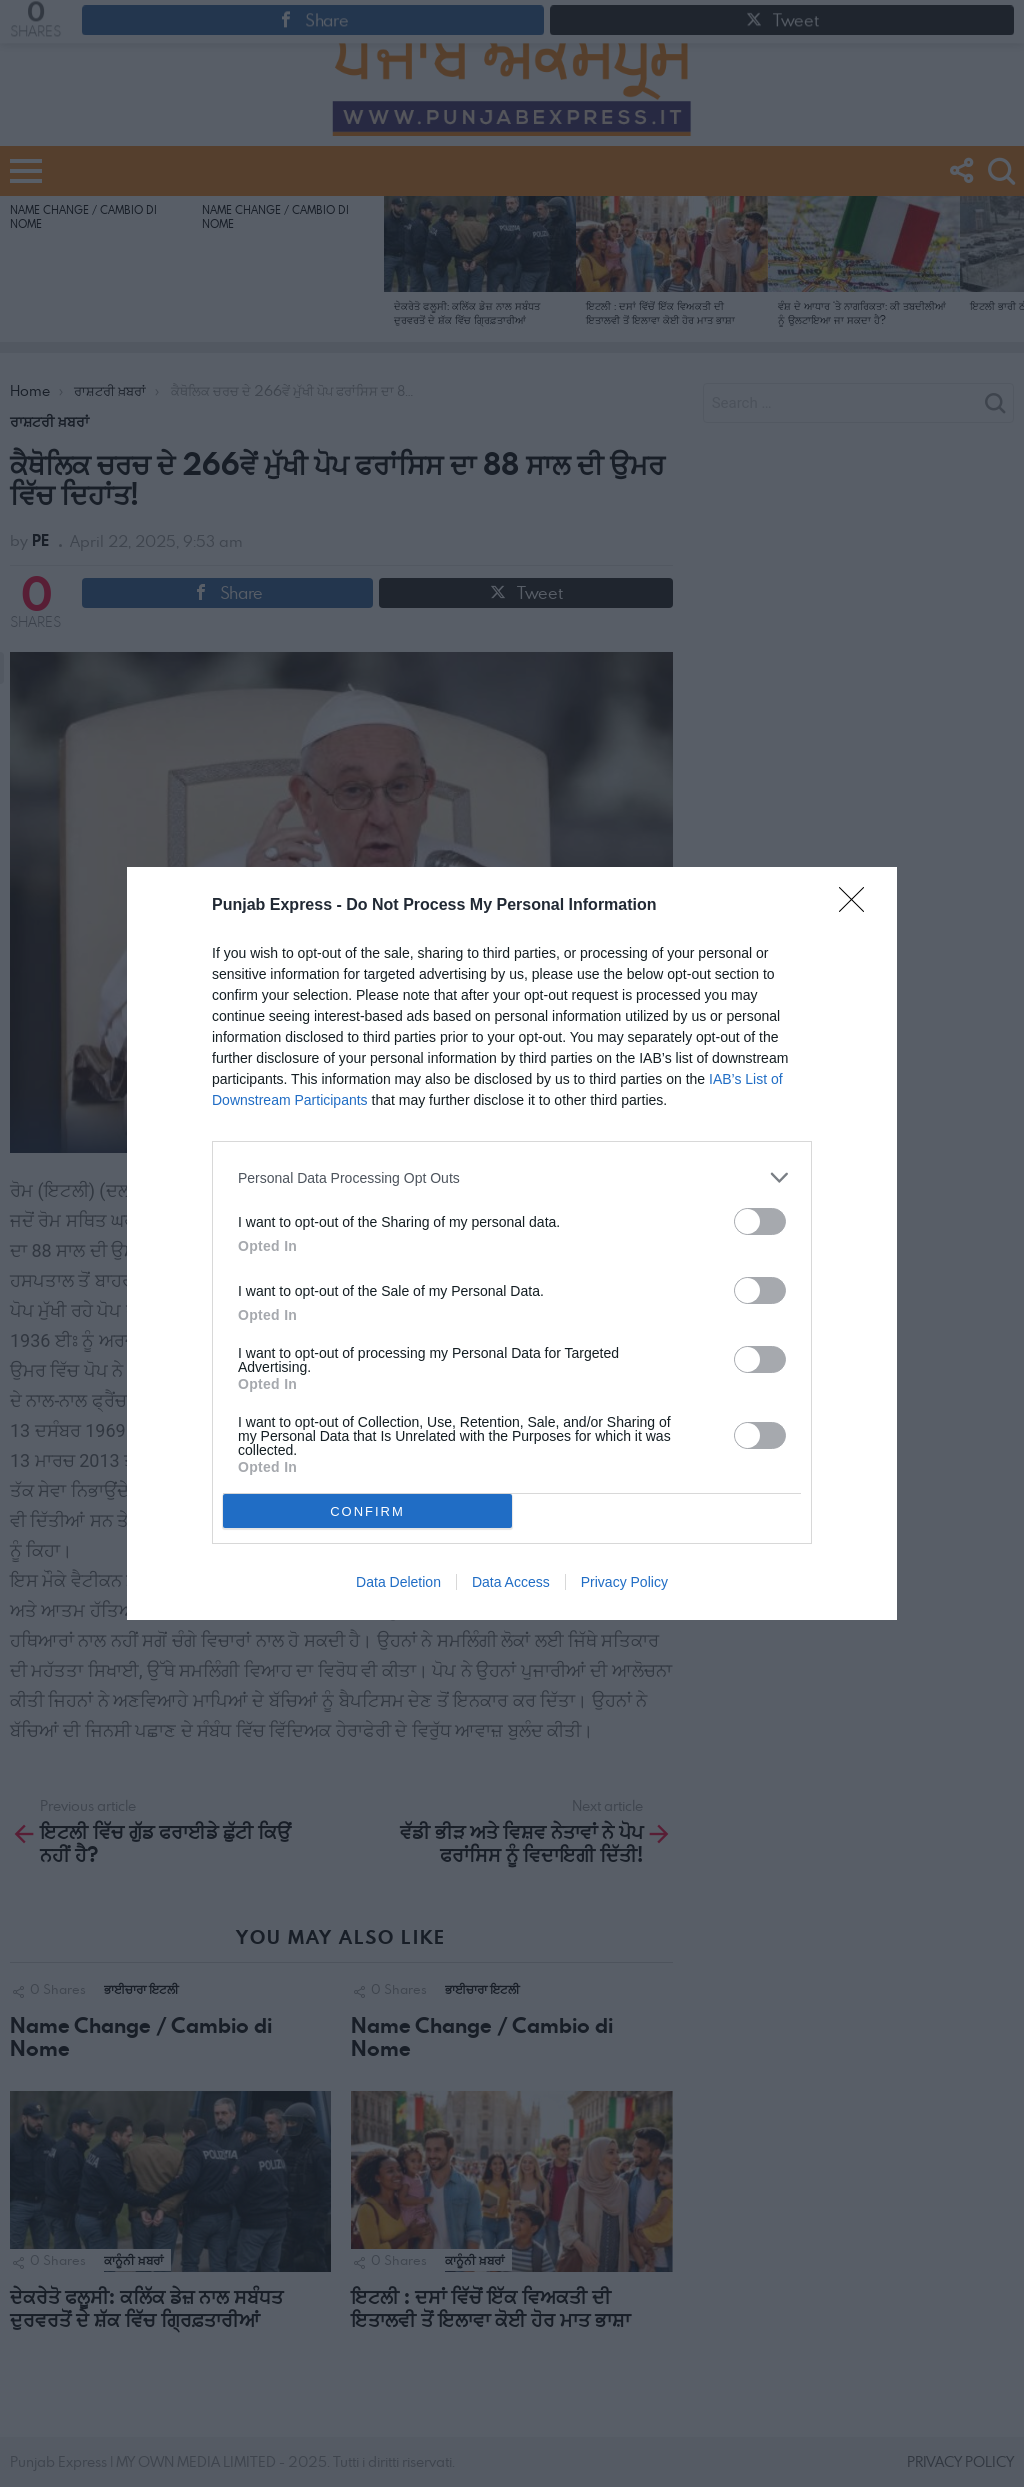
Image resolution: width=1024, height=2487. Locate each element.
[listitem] (512, 1177)
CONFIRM (367, 1511)
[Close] (858, 906)
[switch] (760, 1221)
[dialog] (512, 1243)
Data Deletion (398, 1582)
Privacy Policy (624, 1582)
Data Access (511, 1582)
